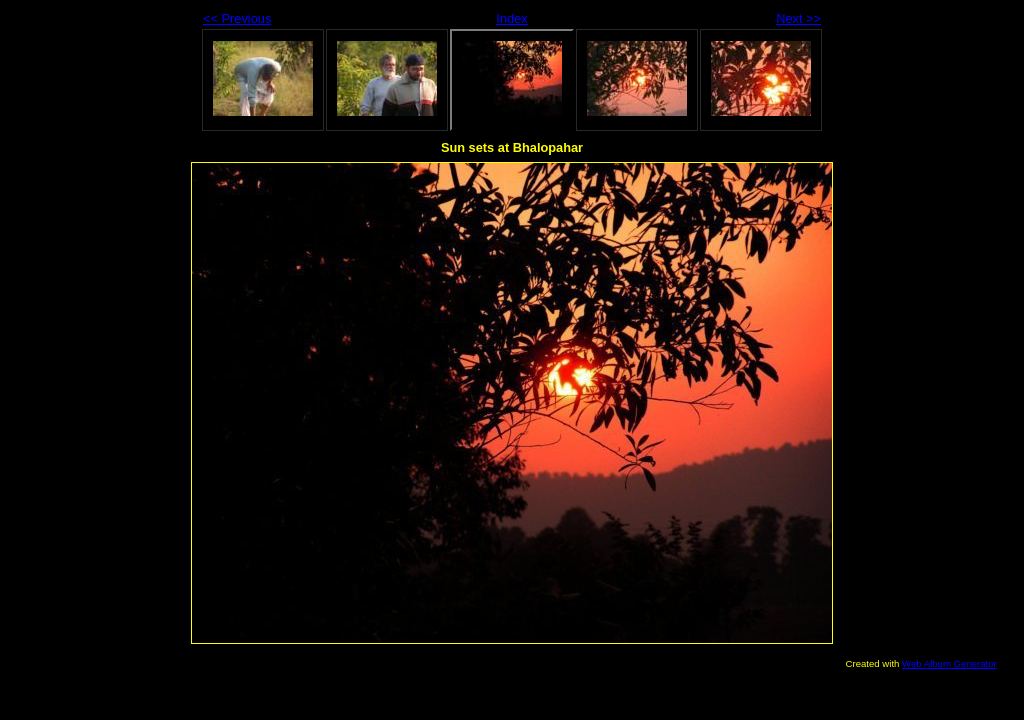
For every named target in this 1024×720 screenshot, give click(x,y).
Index (511, 18)
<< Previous (237, 18)
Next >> (798, 18)
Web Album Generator (949, 663)
